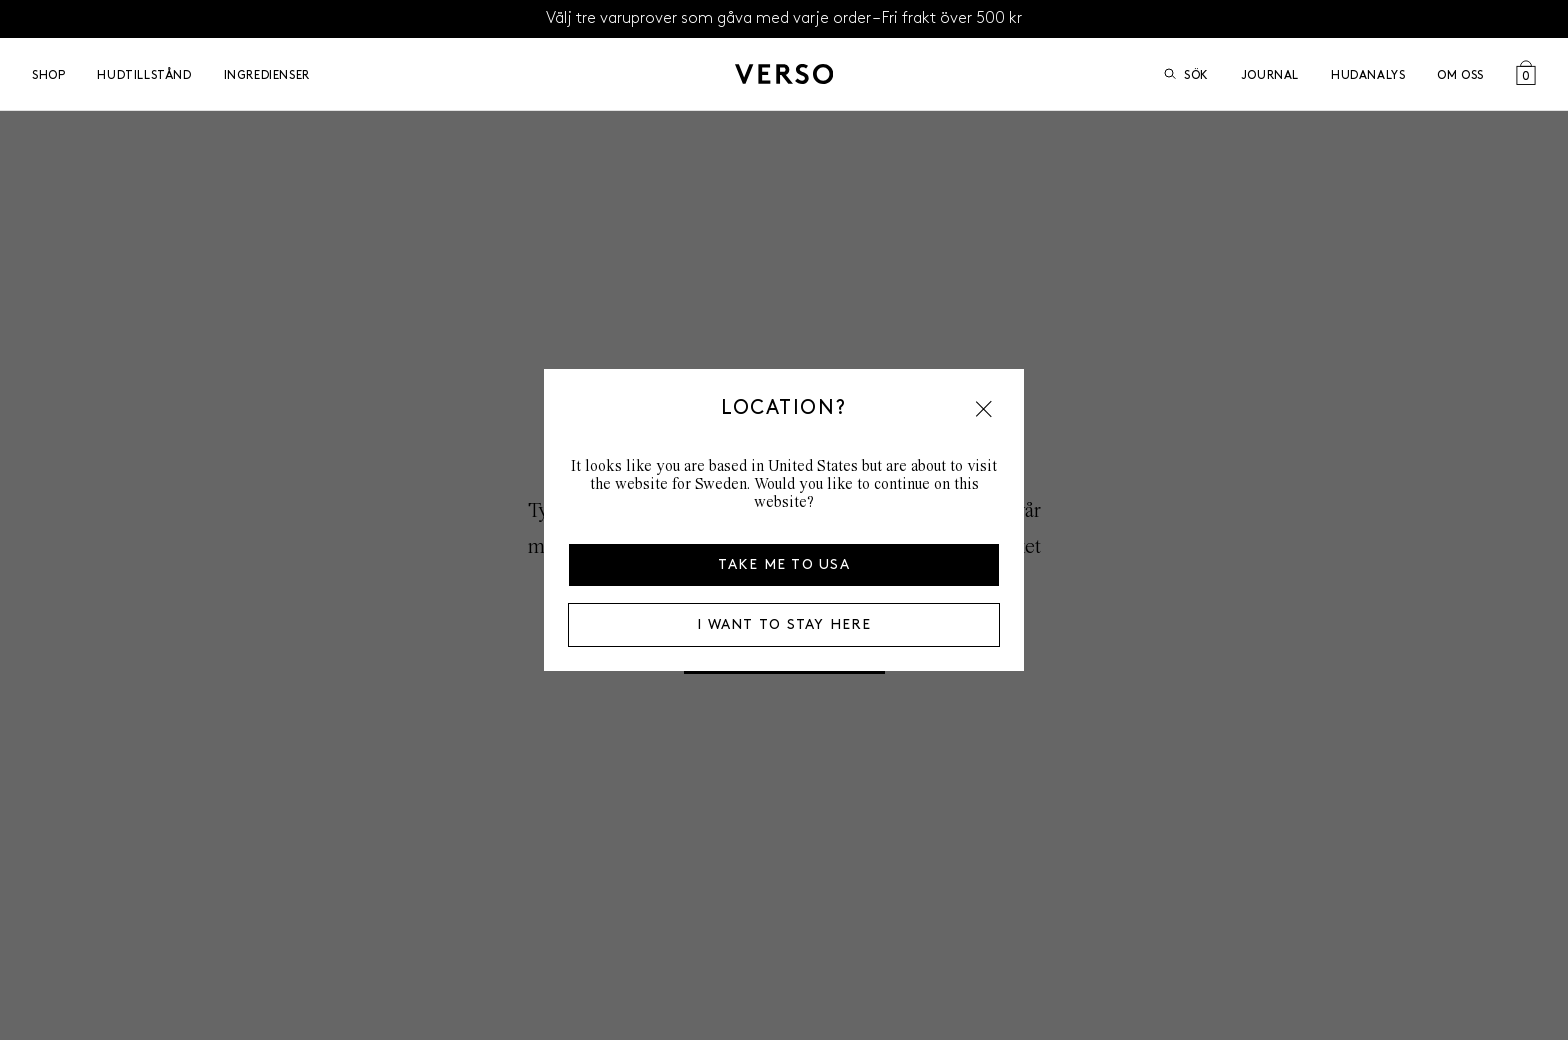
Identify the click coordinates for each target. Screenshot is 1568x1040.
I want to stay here (784, 624)
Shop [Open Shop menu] (48, 74)
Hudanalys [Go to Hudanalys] (1368, 74)
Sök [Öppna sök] (1186, 74)
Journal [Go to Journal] (1270, 74)
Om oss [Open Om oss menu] (1460, 74)
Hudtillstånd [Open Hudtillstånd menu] (144, 74)
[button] (984, 409)
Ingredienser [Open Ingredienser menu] (267, 74)
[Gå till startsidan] (784, 74)
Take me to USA (784, 564)
